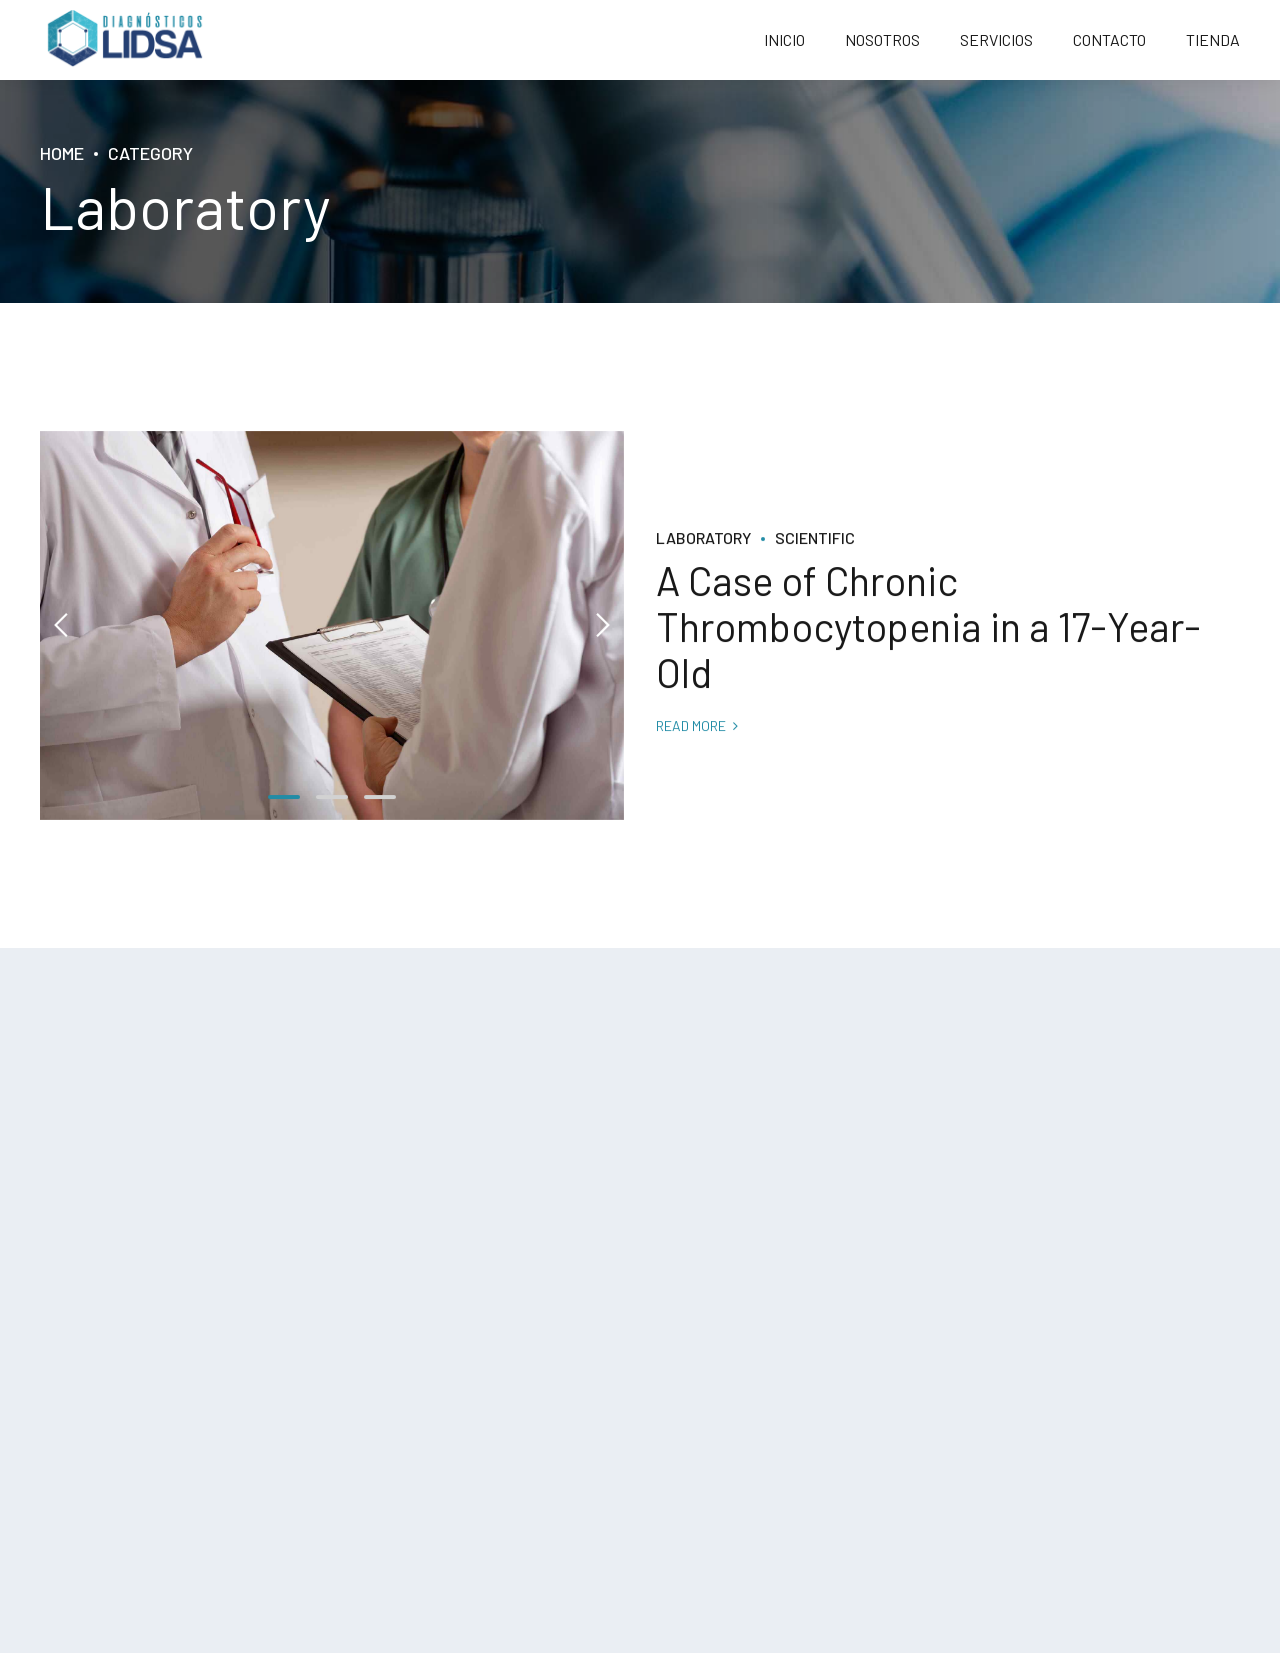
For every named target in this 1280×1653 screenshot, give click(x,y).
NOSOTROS (882, 39)
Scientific (815, 537)
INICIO (784, 39)
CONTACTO (1109, 39)
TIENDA (1213, 39)
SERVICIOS (996, 39)
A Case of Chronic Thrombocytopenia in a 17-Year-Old (928, 627)
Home (62, 153)
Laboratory (703, 537)
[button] (62, 626)
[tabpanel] (332, 625)
